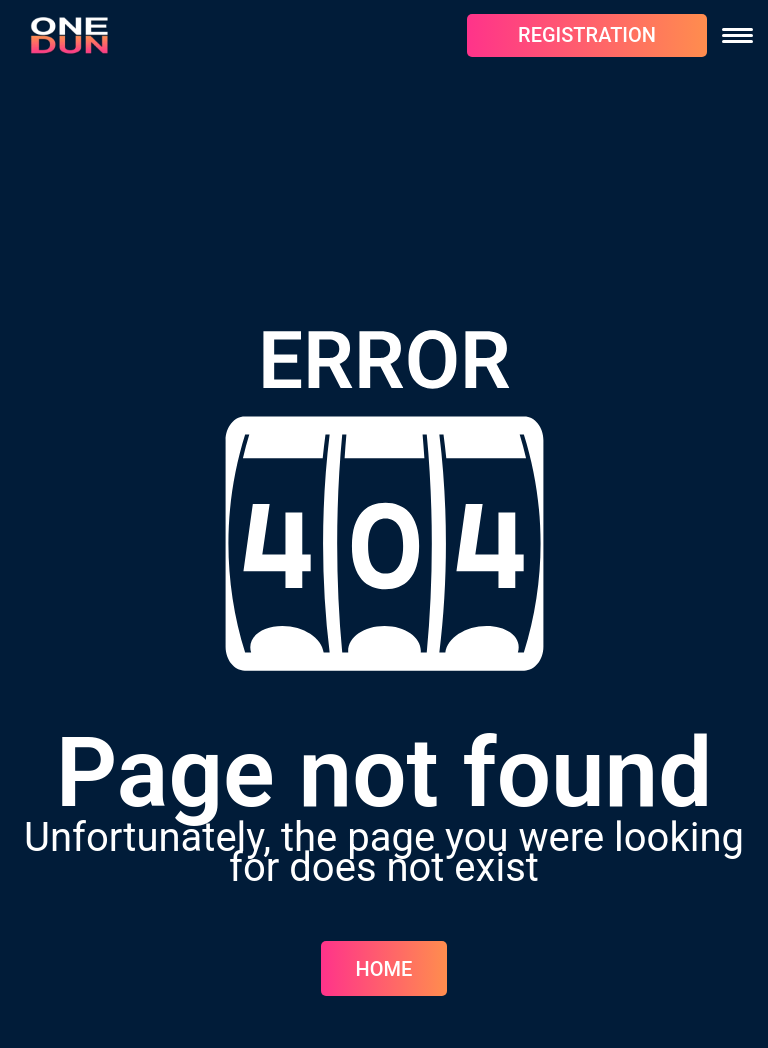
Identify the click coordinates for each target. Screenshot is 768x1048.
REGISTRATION (587, 35)
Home (384, 969)
